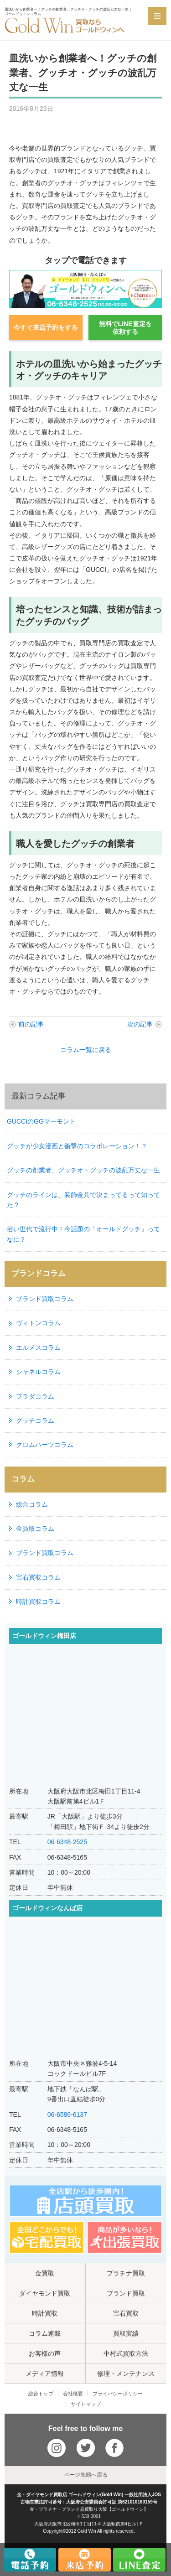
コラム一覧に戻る (85, 1049)
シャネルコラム (38, 1371)
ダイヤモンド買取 (44, 2293)
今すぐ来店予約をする (46, 327)
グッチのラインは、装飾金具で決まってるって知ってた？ (83, 1199)
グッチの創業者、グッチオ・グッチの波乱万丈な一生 (83, 1170)
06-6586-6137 (67, 2114)
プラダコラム (35, 1396)
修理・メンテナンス (126, 2373)
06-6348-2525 (67, 1841)
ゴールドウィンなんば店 (47, 1908)
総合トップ (40, 2393)
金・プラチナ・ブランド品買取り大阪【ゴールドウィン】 (89, 2509)
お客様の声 (45, 2353)
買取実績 (126, 2333)
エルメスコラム (38, 1347)
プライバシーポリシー (118, 2393)
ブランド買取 (126, 2293)
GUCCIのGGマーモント (41, 1121)
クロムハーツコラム (44, 1444)
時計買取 (44, 2313)
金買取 (44, 2273)
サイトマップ (86, 2404)
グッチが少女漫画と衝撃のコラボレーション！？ (77, 1146)
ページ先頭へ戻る (86, 2475)
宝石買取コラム (38, 1577)
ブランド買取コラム (44, 1298)
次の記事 (140, 1024)
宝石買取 (126, 2313)
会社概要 (73, 2393)
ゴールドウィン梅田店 (44, 1635)
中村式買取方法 (126, 2353)
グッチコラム (35, 1420)
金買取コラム (35, 1528)
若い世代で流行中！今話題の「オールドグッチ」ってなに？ (83, 1234)
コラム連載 (45, 2333)
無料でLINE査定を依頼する (125, 327)
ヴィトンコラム (38, 1323)
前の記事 (31, 1024)
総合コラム (32, 1504)
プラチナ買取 (126, 2273)
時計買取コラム (38, 1601)
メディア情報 (45, 2373)
